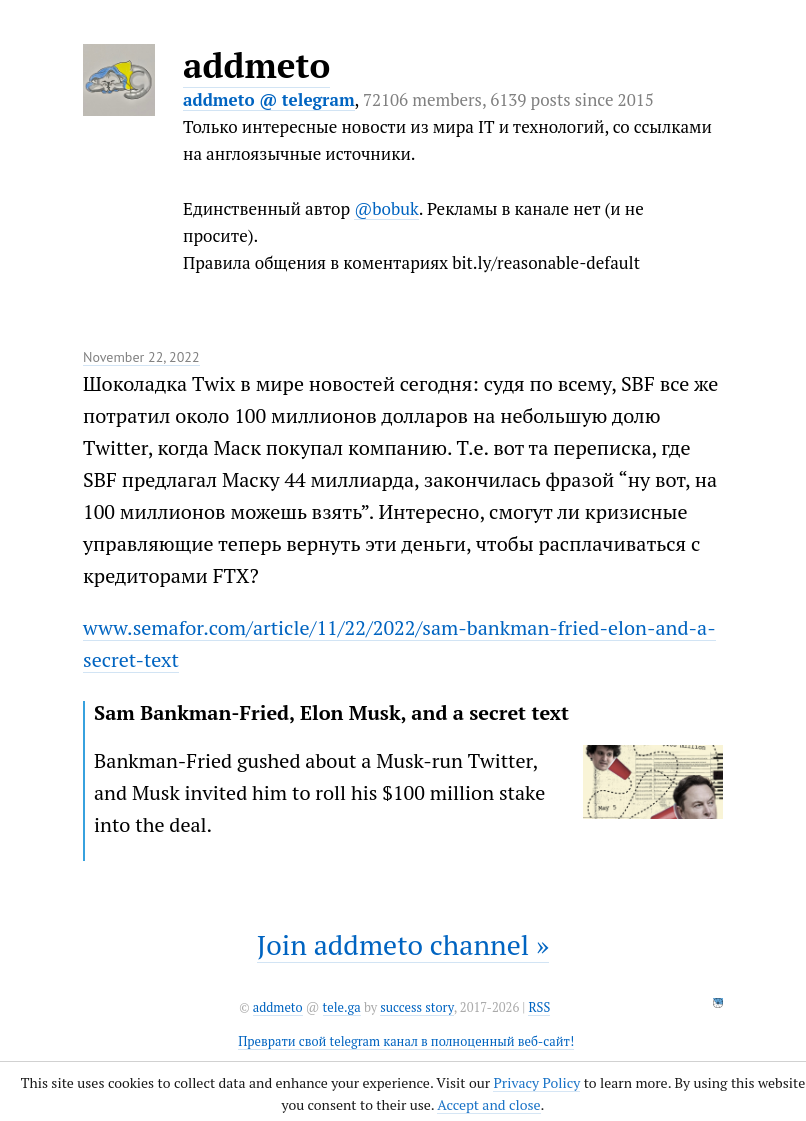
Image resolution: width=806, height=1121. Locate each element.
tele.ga (342, 1007)
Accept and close (488, 1104)
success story (416, 1007)
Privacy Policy (536, 1082)
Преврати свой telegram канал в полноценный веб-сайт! (406, 1041)
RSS (539, 1007)
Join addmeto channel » (403, 944)
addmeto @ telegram (269, 99)
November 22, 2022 (141, 357)
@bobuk (386, 208)
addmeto (256, 65)
